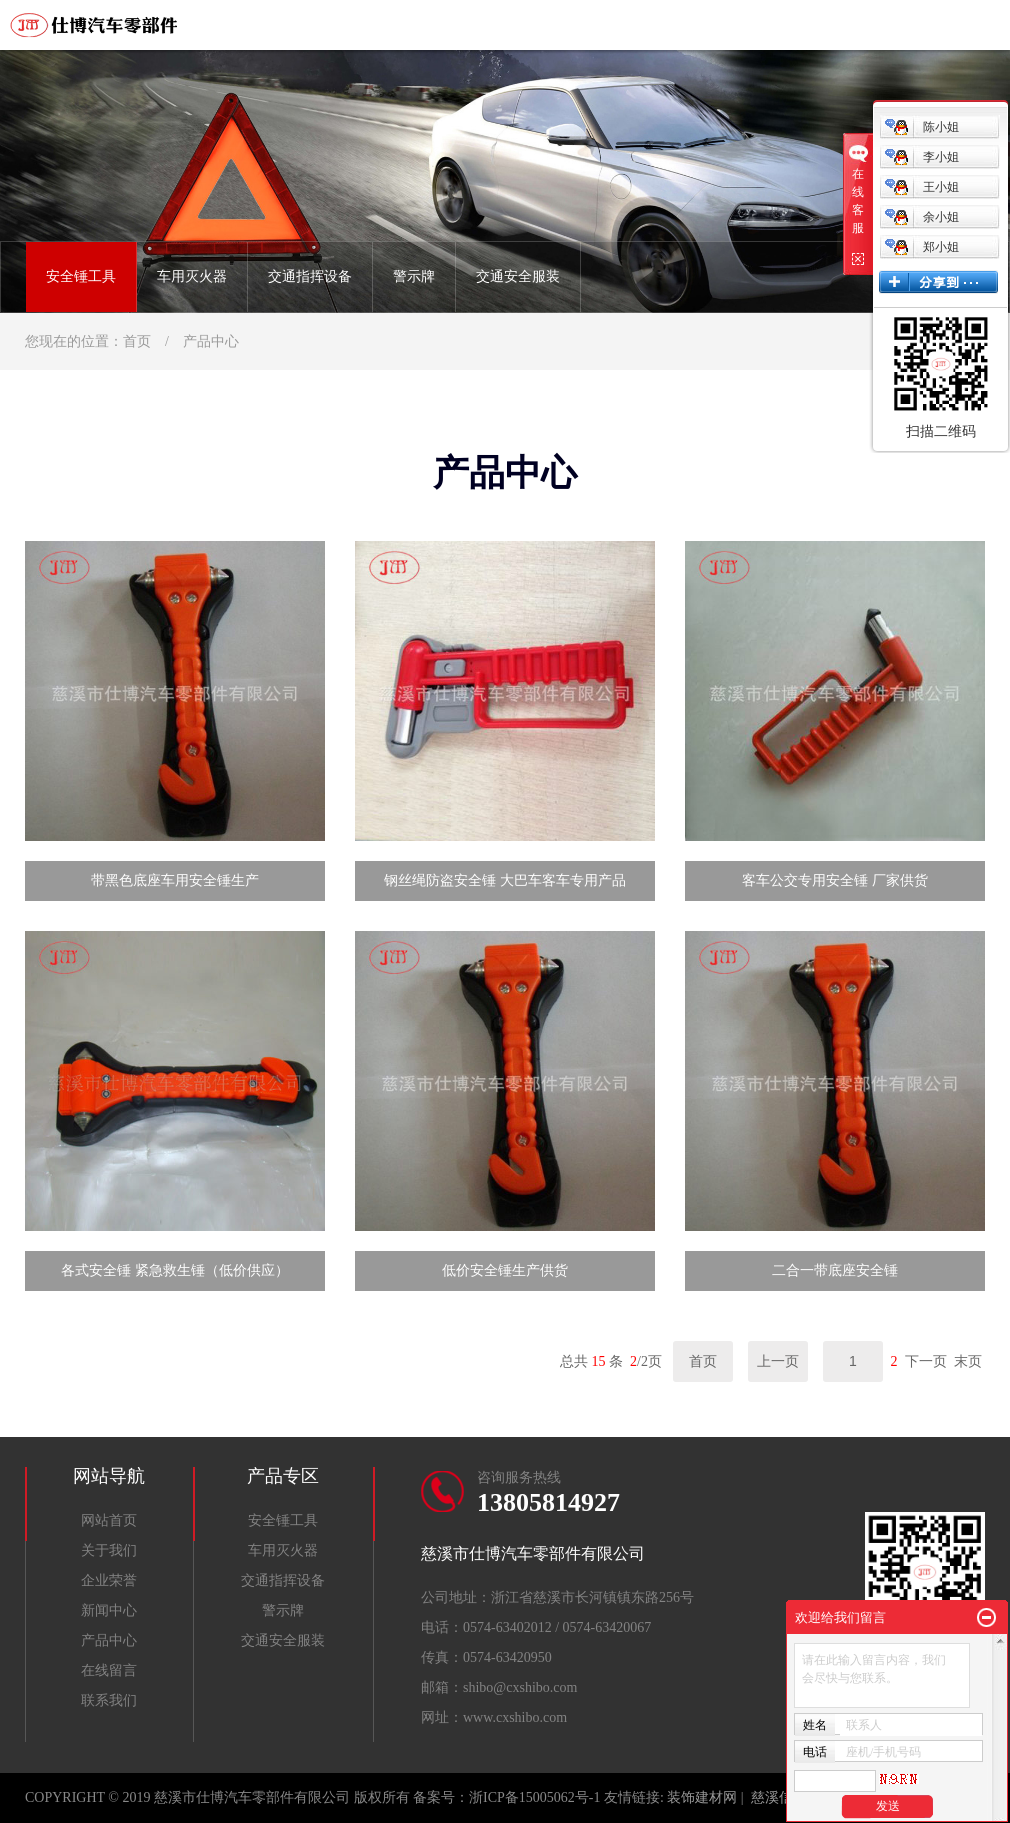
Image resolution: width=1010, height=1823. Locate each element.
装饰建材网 (702, 1797)
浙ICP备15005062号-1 (534, 1797)
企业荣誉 (109, 1580)
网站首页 (109, 1520)
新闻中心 (109, 1610)
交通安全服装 (518, 276)
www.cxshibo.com (515, 1717)
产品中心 (211, 341)
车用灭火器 (192, 276)
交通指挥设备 (310, 276)
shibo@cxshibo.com (520, 1687)
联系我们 (109, 1700)
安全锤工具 (81, 276)
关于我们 (109, 1550)
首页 (137, 341)
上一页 (778, 1361)
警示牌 (414, 276)
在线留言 (109, 1670)
